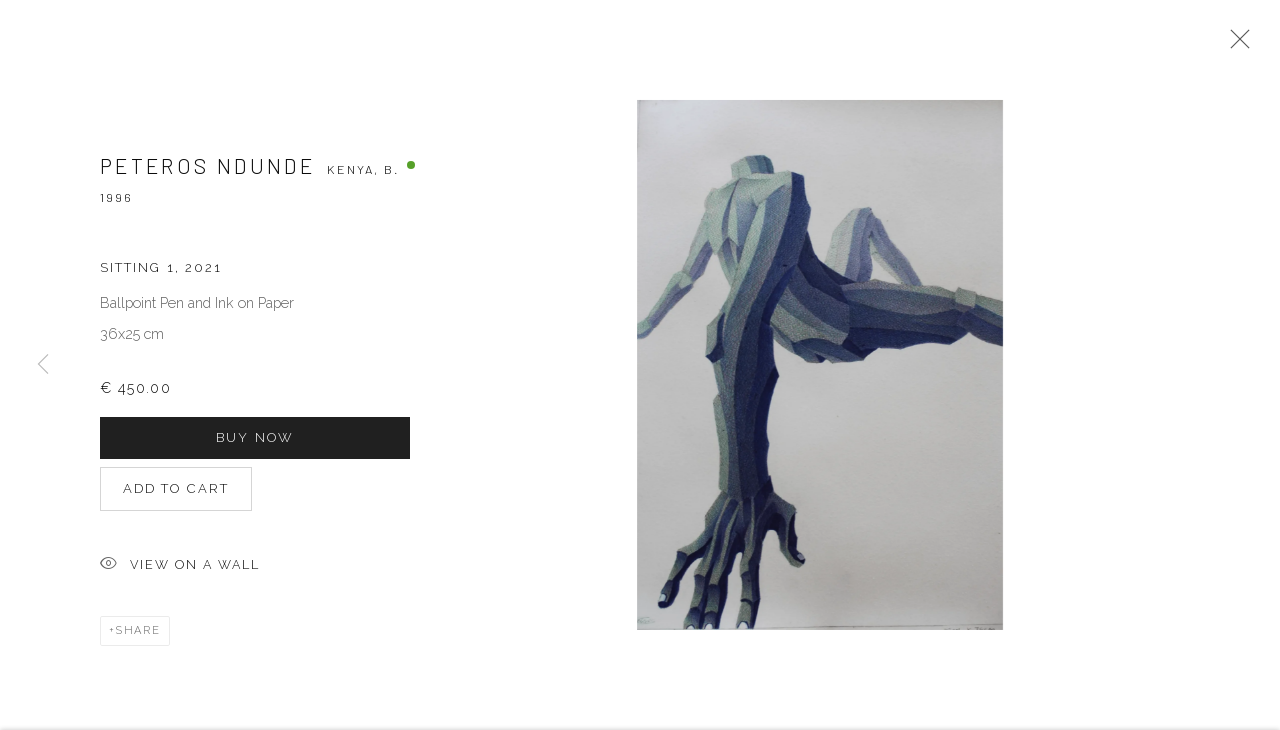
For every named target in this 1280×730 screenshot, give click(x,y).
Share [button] (138, 636)
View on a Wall (180, 571)
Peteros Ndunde (207, 171)
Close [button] (1235, 45)
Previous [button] (43, 365)
